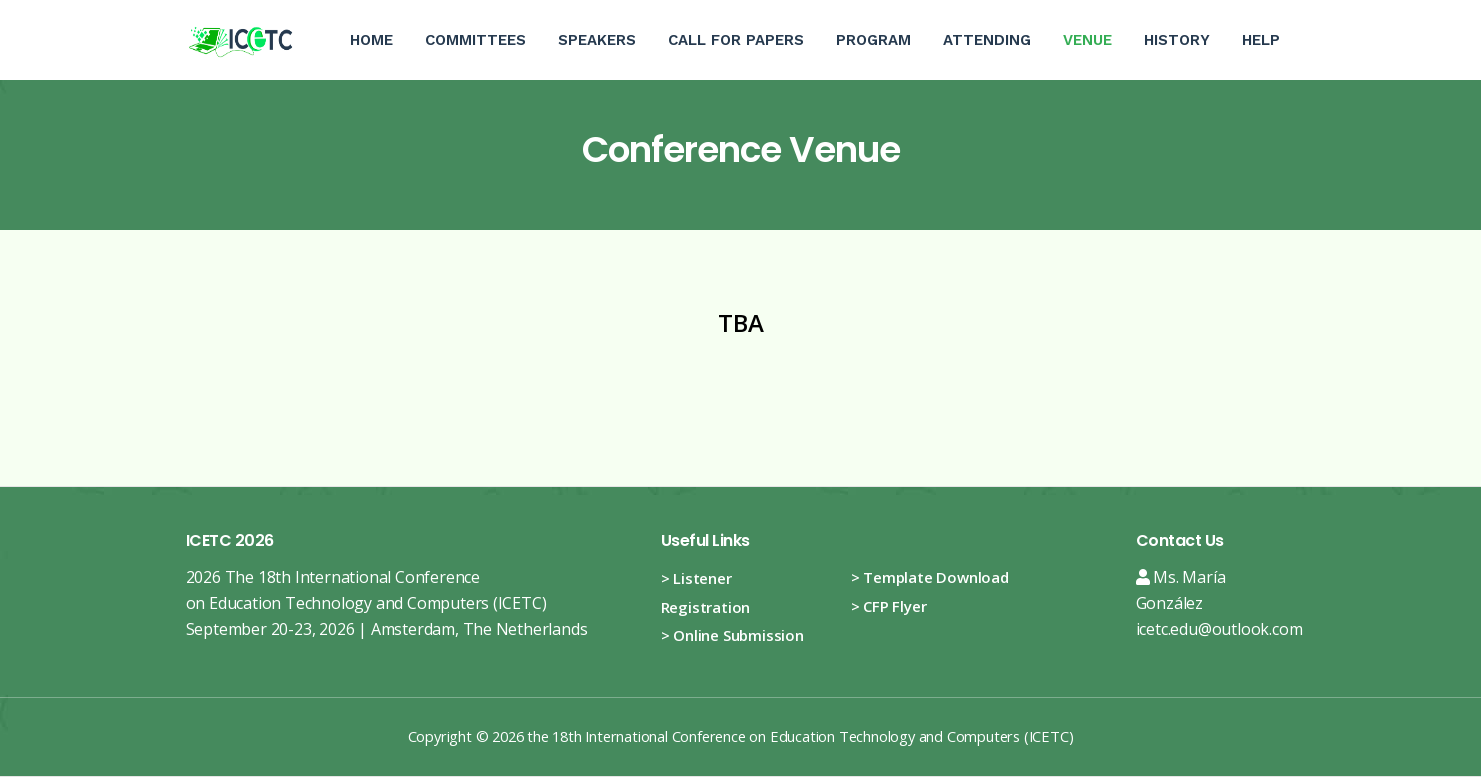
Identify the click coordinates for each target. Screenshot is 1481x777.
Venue (1095, 24)
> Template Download (930, 577)
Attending (987, 40)
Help (1261, 40)
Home (371, 40)
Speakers (597, 40)
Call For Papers (736, 40)
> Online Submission (732, 635)
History (1177, 40)
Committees (475, 40)
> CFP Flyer (889, 606)
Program (873, 40)
